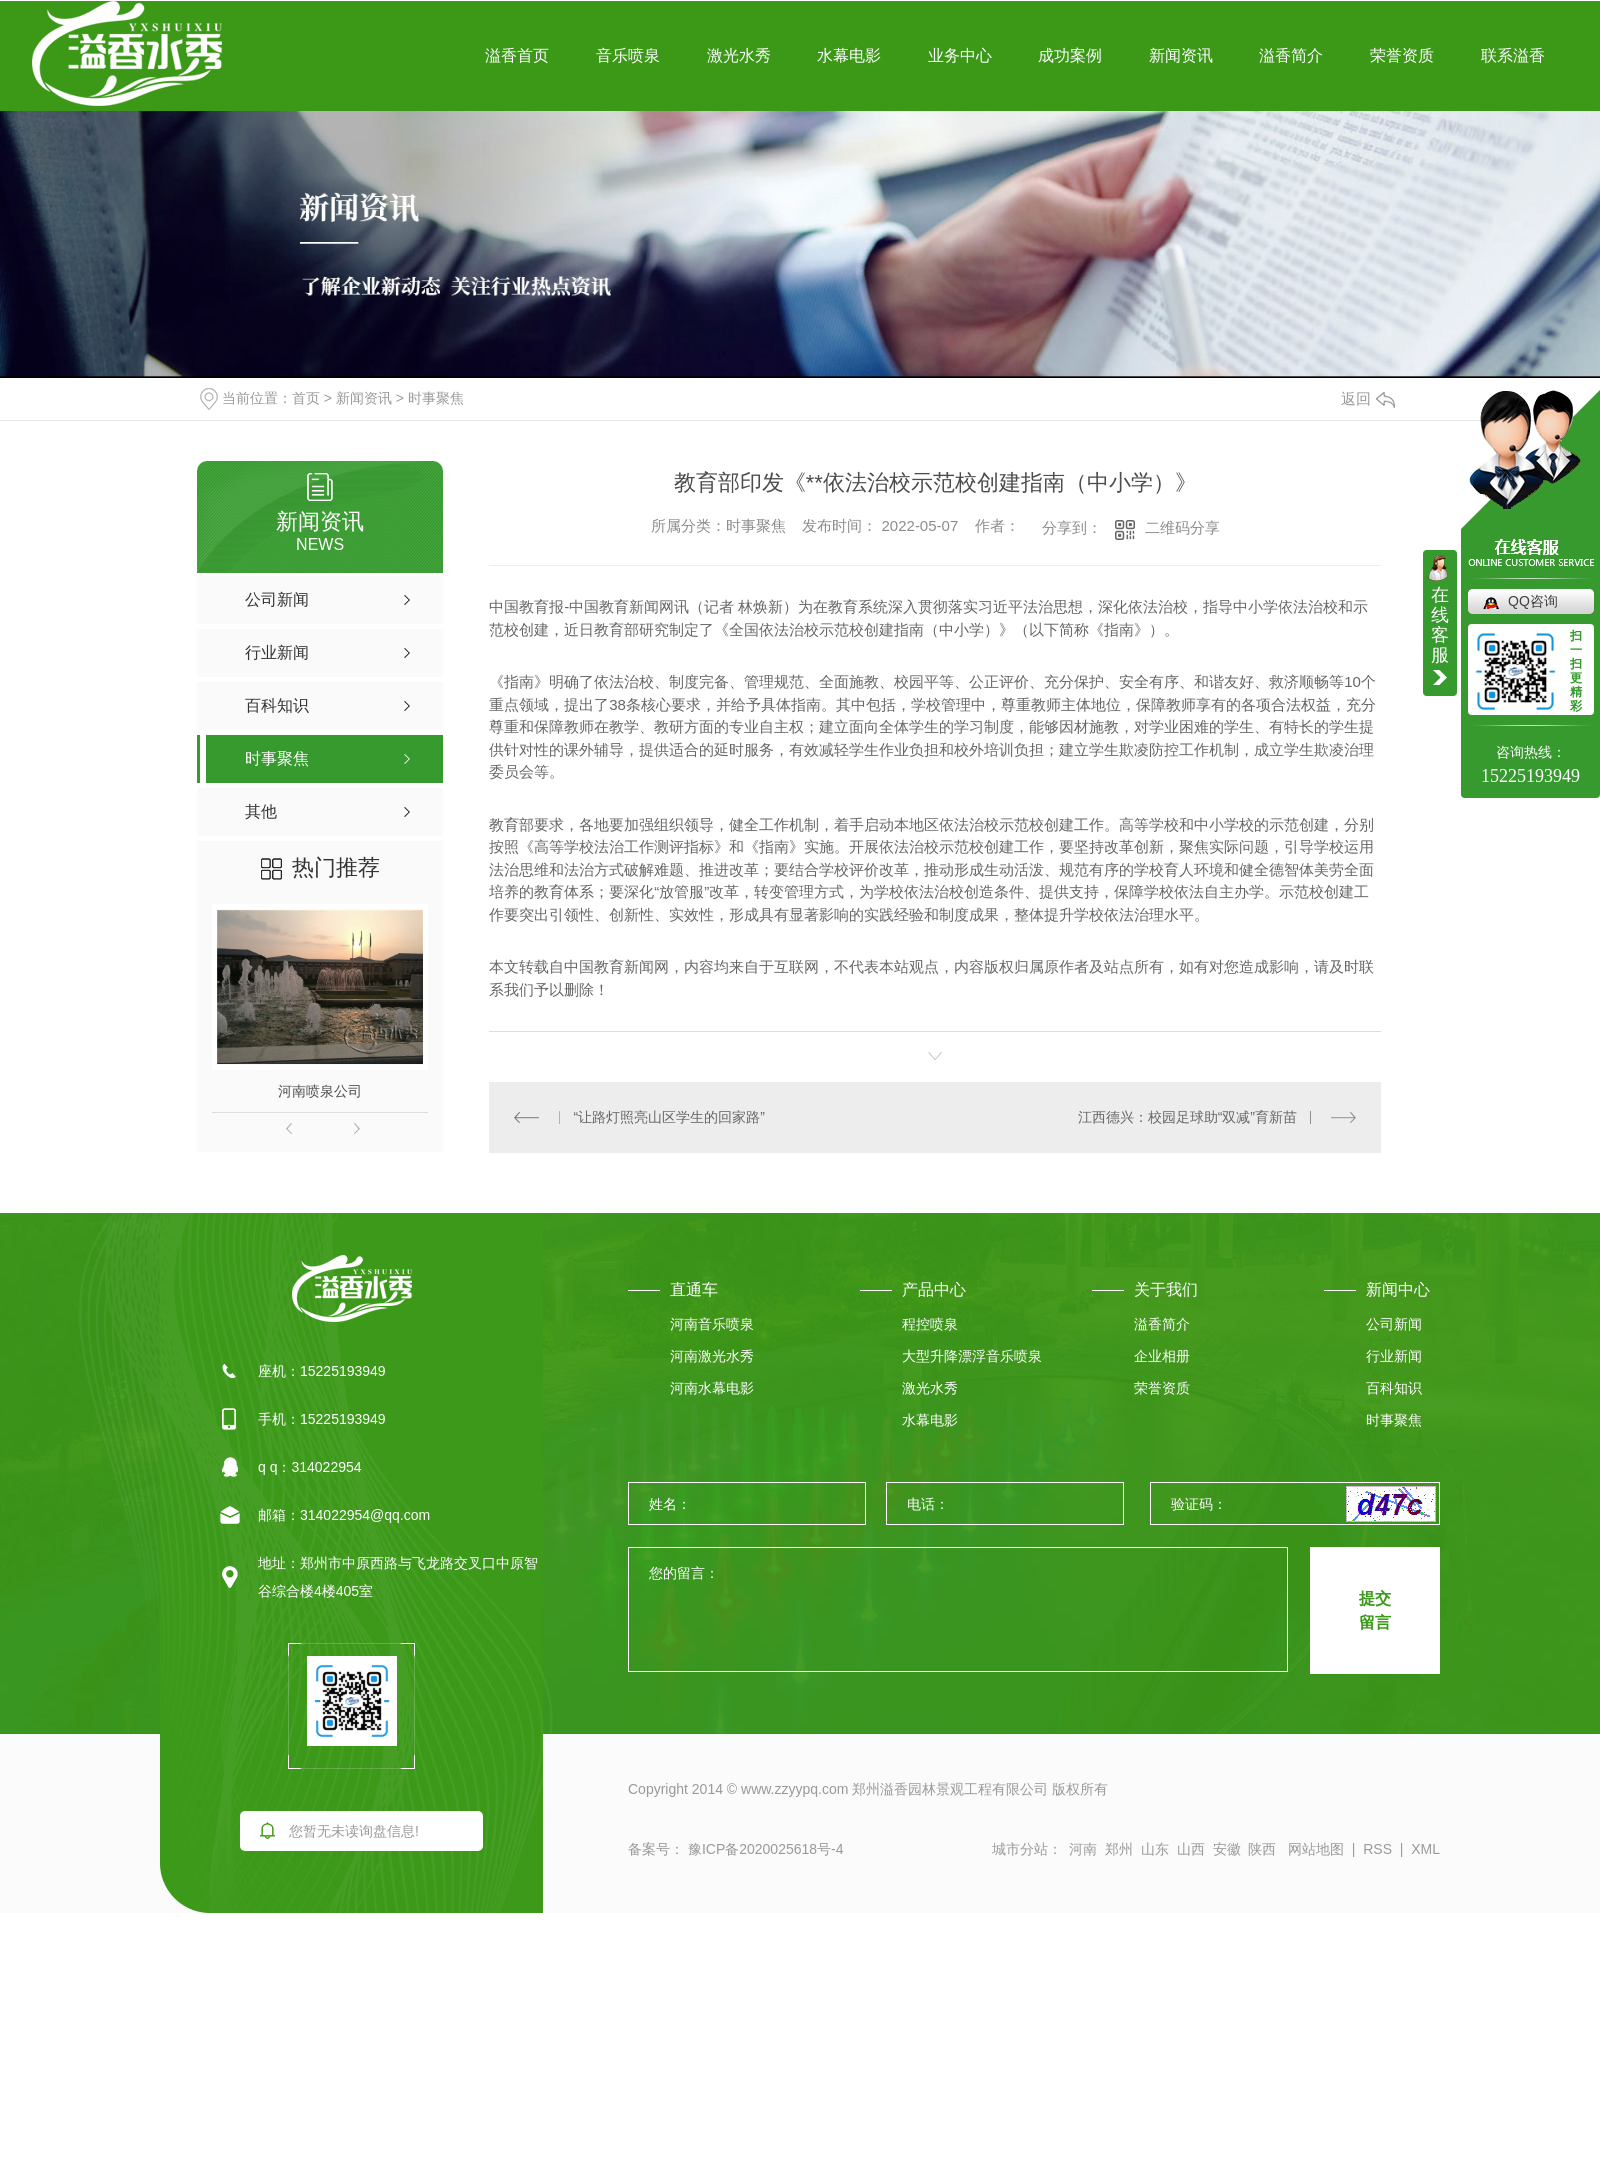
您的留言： (959, 1610)
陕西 (1262, 1849)
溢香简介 (1291, 55)
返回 (1368, 398)
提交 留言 (1375, 1610)
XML (1425, 1849)
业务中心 (960, 55)
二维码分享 (1182, 527)
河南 (1083, 1849)
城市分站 (1020, 1849)
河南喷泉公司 (320, 1091)
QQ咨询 (1533, 601)
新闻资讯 (1181, 55)
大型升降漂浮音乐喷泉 (972, 1356)
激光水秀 (739, 55)
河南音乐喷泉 (712, 1324)
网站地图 (1316, 1849)
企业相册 (1162, 1356)
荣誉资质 (1402, 55)
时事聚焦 (436, 398)
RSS (1377, 1849)
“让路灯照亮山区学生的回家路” (669, 1117)
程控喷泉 (930, 1324)
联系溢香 (1513, 55)
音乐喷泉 (628, 55)
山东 (1155, 1849)
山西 (1191, 1849)
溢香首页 (517, 55)
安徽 (1227, 1849)
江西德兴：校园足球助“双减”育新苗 (1187, 1117)
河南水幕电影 (712, 1388)
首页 (306, 398)
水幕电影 (849, 55)
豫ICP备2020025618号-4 (764, 1849)
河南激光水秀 (712, 1356)
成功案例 (1070, 55)
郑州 (1119, 1849)
